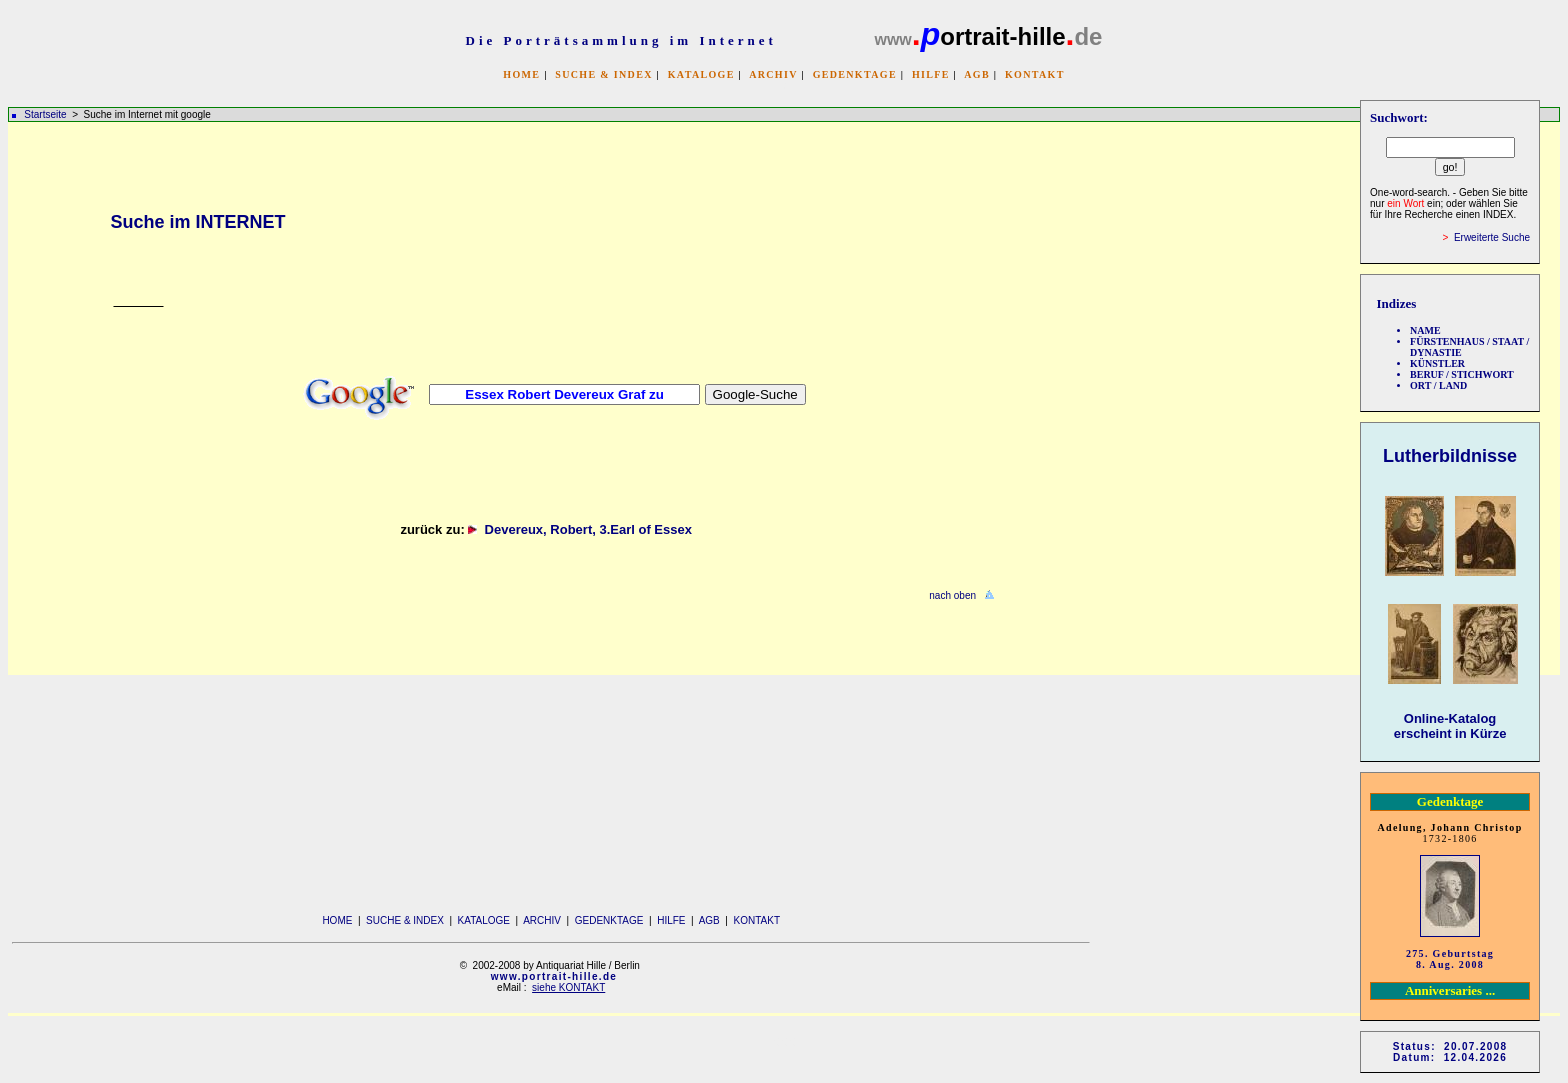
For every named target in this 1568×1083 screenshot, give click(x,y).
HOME (521, 74)
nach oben (952, 595)
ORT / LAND (1438, 385)
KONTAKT (1035, 74)
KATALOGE (701, 74)
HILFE (931, 74)
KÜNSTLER (1437, 363)
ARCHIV (773, 74)
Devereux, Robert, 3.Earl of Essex (592, 529)
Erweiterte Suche (1492, 237)
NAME (1425, 330)
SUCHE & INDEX (603, 74)
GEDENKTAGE (855, 74)
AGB (977, 74)
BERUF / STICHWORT (1462, 374)
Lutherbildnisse (1450, 456)
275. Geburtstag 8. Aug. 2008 (1450, 959)
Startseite (45, 114)
